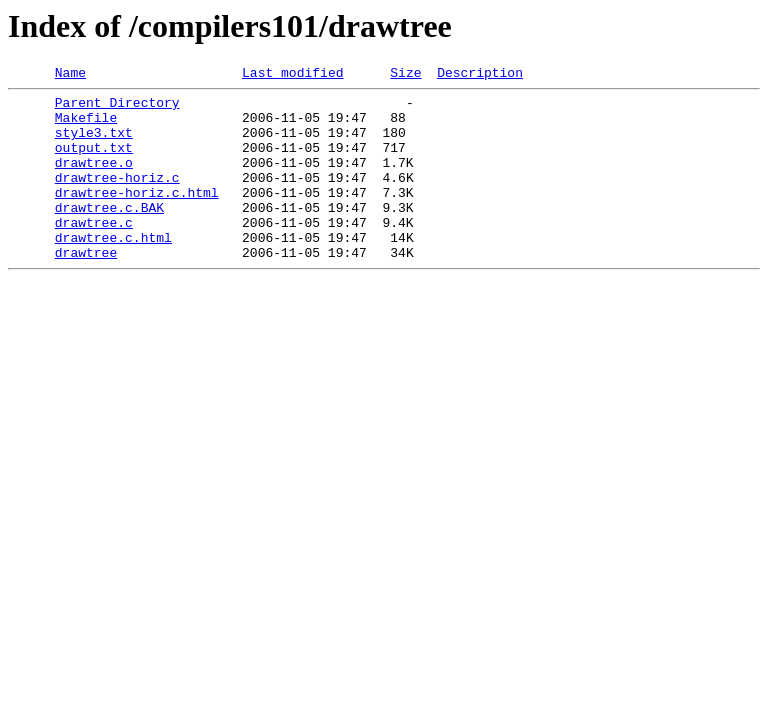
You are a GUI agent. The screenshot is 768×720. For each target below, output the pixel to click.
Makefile (86, 126)
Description (480, 75)
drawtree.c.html (113, 270)
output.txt (94, 162)
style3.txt (94, 144)
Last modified (292, 75)
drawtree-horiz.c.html (137, 216)
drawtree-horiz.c (117, 198)
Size (405, 75)
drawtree (86, 288)
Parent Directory (117, 108)
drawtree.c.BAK (109, 234)
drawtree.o (94, 180)
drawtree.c (94, 252)
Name (70, 75)
